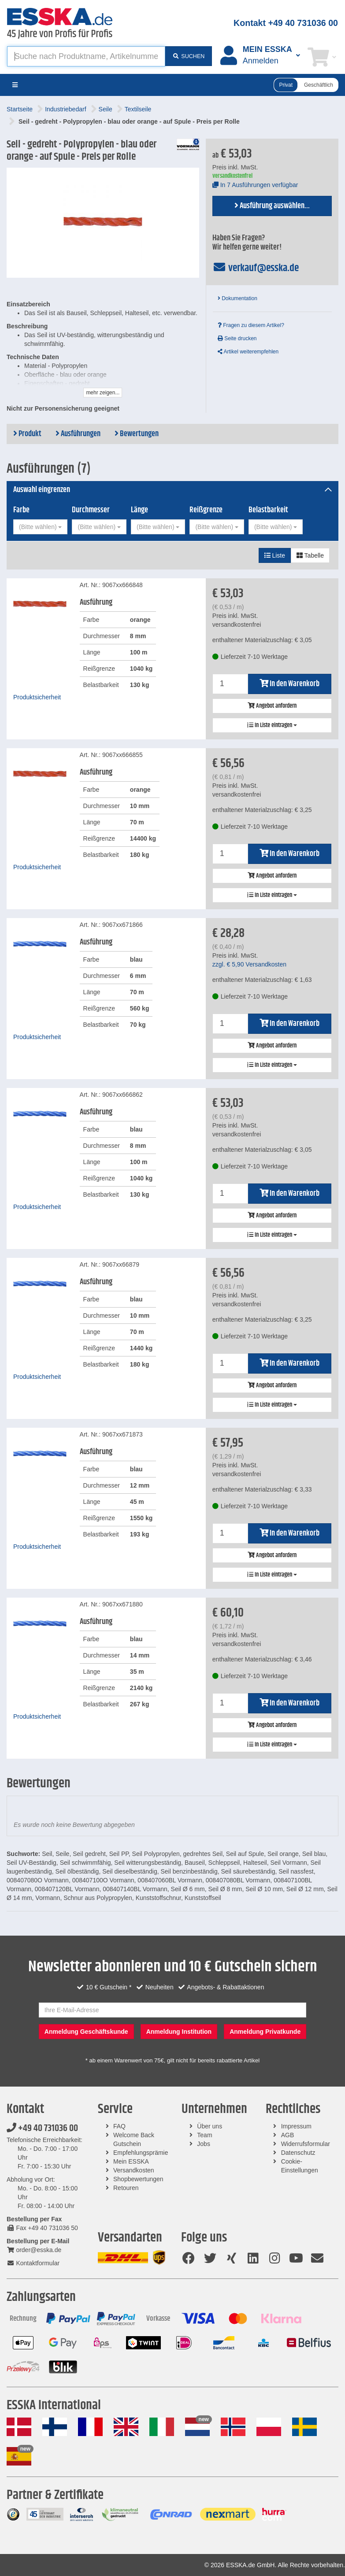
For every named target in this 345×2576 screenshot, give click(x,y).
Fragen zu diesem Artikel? (251, 325)
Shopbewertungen (138, 2179)
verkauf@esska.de (255, 268)
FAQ (119, 2126)
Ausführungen (78, 434)
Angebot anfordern (272, 706)
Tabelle (310, 555)
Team (204, 2135)
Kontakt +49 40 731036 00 (286, 23)
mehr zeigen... (102, 393)
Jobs (203, 2143)
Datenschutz (298, 2152)
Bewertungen (137, 434)
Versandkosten (133, 2170)
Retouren (126, 2187)
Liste (274, 555)
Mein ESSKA (131, 2161)
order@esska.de (34, 2249)
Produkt (27, 434)
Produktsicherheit (37, 697)
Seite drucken (237, 338)
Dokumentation (237, 298)
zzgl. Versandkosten (249, 964)
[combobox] (40, 526)
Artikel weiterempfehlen (248, 352)
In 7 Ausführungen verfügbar (255, 184)
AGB (287, 2135)
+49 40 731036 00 (42, 2128)
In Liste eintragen (272, 725)
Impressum (296, 2126)
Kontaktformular (33, 2263)
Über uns (209, 2126)
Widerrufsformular (305, 2143)
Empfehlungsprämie (140, 2152)
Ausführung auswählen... (272, 206)
